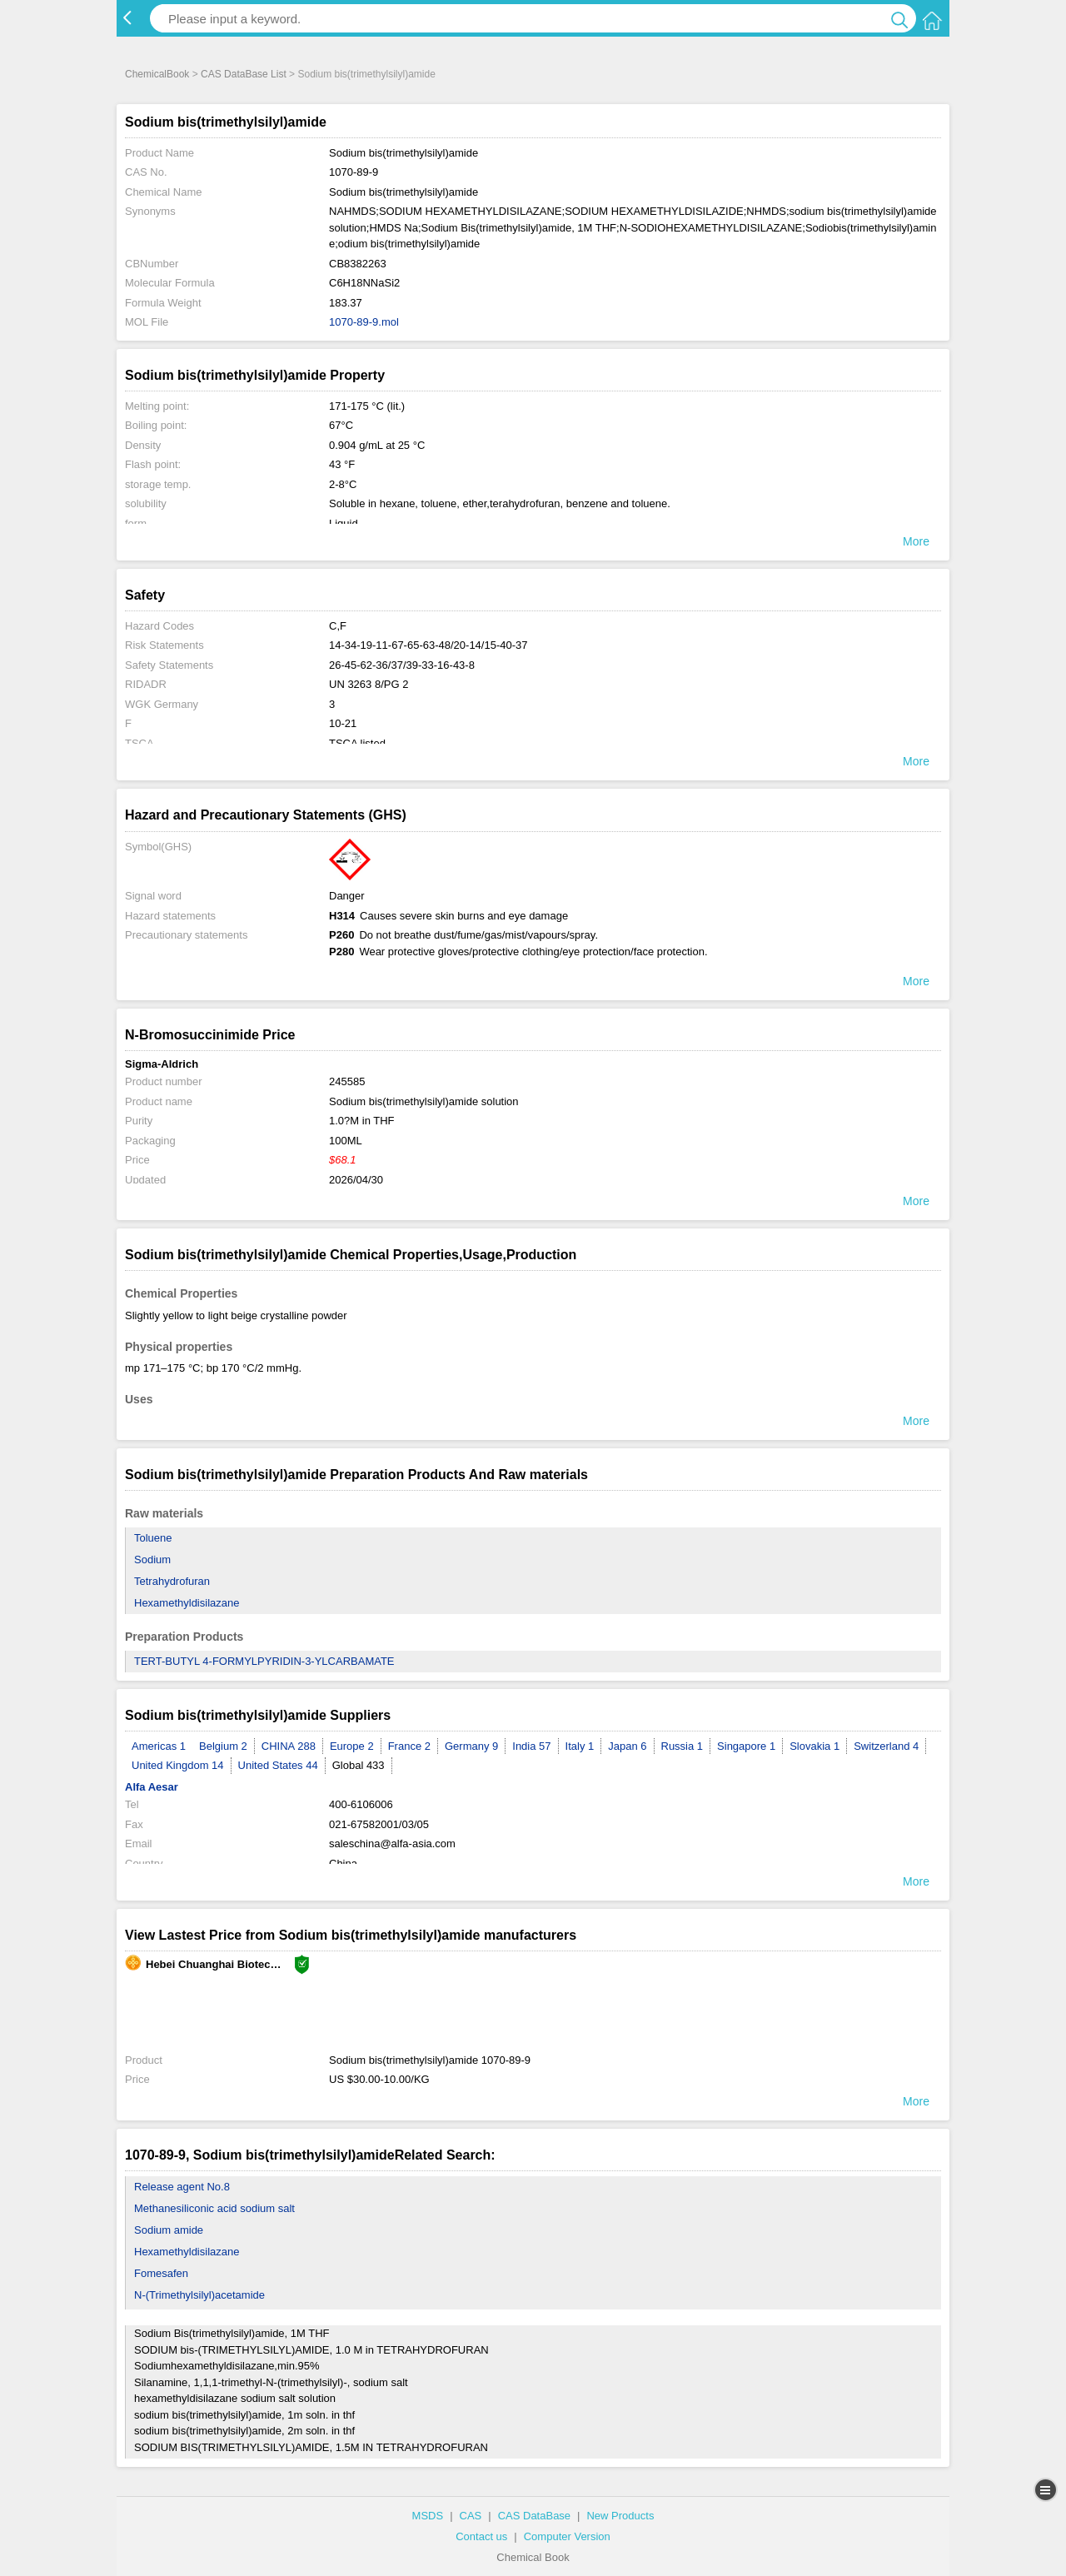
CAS (471, 2515)
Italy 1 (580, 1746)
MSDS (428, 2515)
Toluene (153, 1538)
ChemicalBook (157, 74)
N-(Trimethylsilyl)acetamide (199, 2295)
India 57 (531, 1746)
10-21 (342, 723)
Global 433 (358, 1765)
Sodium (152, 1559)
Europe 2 (352, 1746)
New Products (620, 2515)
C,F (337, 626)
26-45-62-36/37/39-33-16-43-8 (402, 665)
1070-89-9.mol (364, 322)
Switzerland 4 (886, 1746)
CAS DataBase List (243, 74)
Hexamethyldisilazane (186, 1603)
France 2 (409, 1746)
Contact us (481, 2536)
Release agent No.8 (182, 2186)
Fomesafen (161, 2273)
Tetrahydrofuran (172, 1581)
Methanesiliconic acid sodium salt (214, 2208)
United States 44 (278, 1765)
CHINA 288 (289, 1746)
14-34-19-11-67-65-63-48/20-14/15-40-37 (428, 645)
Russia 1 (682, 1746)
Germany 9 (471, 1746)
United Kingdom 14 (178, 1765)
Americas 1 (159, 1746)
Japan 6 (627, 1746)
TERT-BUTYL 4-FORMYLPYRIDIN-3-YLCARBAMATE (264, 1661)
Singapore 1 (746, 1746)
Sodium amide (168, 2230)
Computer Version (567, 2536)
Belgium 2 (223, 1746)
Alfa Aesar (151, 1787)
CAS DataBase (534, 2515)
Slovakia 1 (814, 1746)
